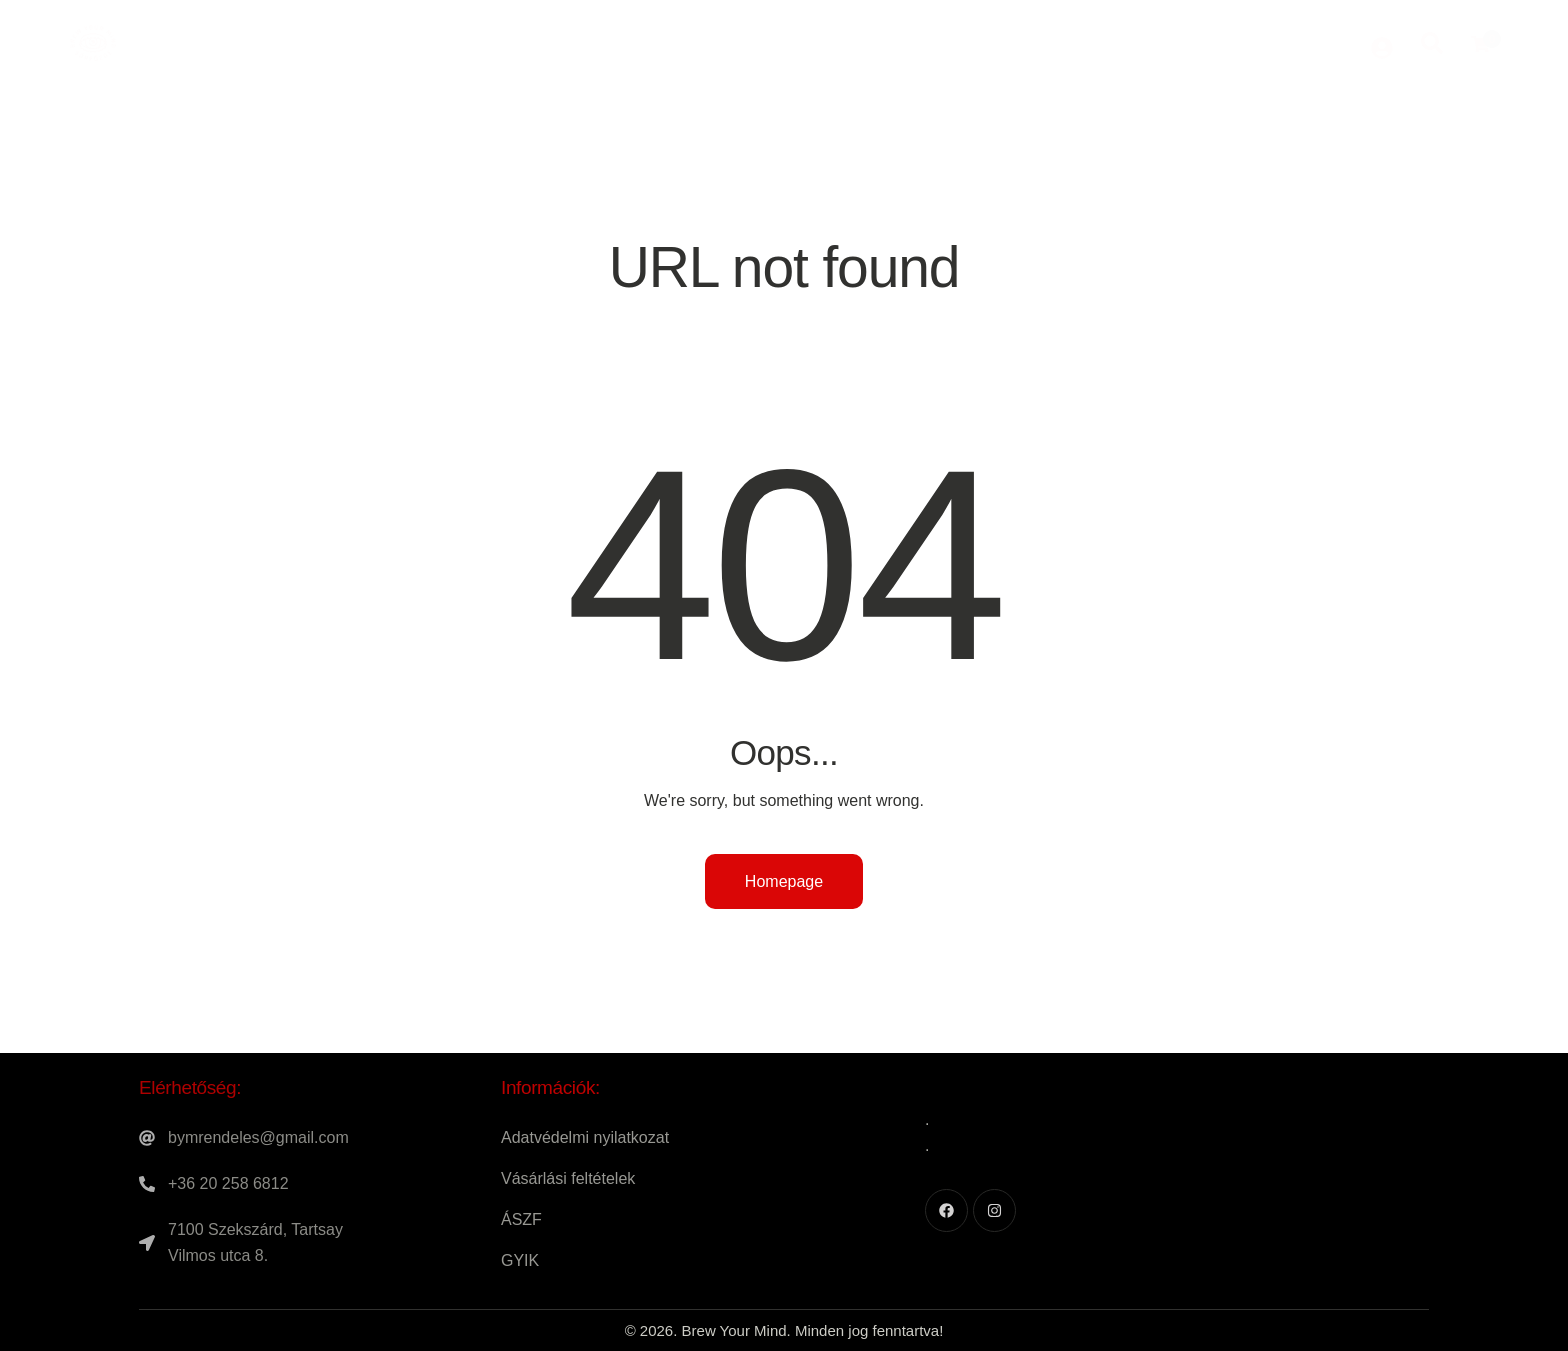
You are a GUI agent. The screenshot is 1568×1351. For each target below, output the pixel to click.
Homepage (784, 881)
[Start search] (1432, 41)
